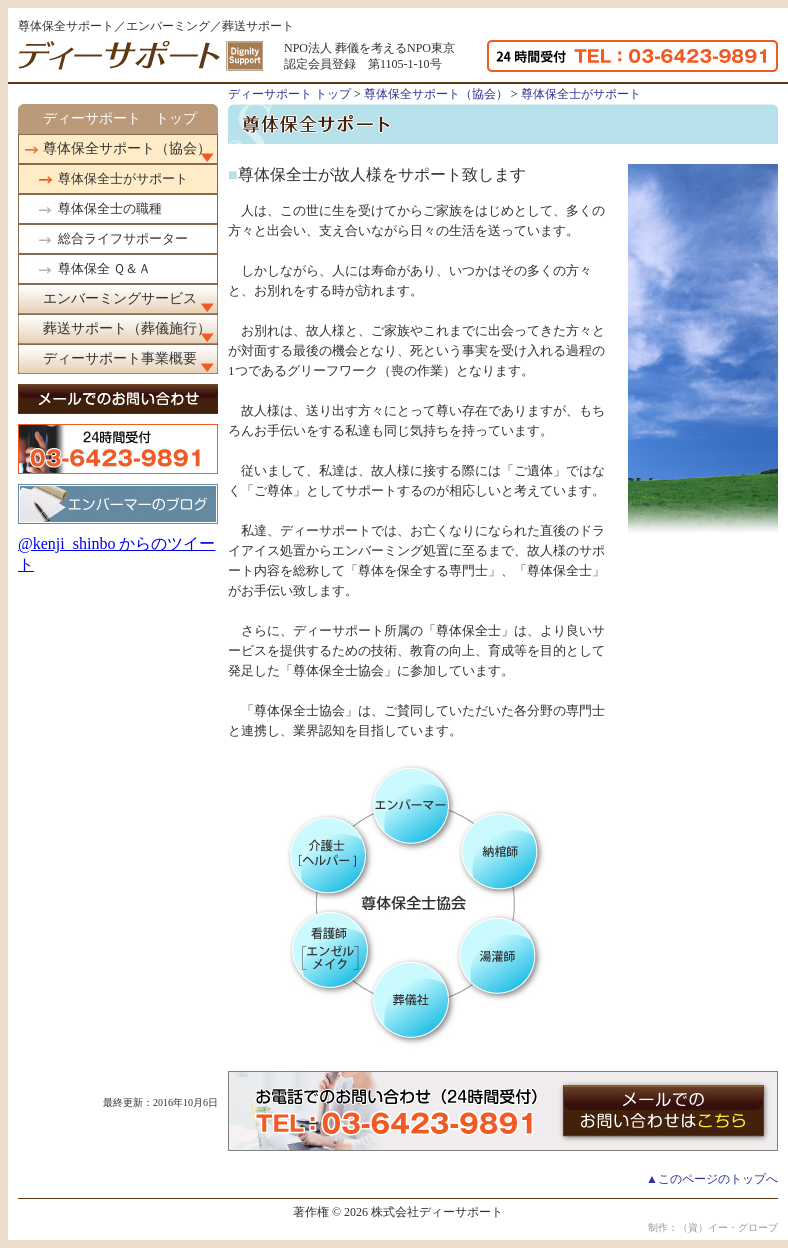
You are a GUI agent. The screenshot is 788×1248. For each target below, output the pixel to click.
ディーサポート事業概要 (120, 358)
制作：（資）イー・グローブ (713, 1227)
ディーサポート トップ (120, 118)
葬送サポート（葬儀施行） (127, 328)
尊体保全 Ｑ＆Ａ (104, 268)
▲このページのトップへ (712, 1179)
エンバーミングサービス (120, 298)
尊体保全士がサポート (123, 178)
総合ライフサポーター (123, 238)
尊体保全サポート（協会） (127, 148)
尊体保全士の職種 (110, 208)
